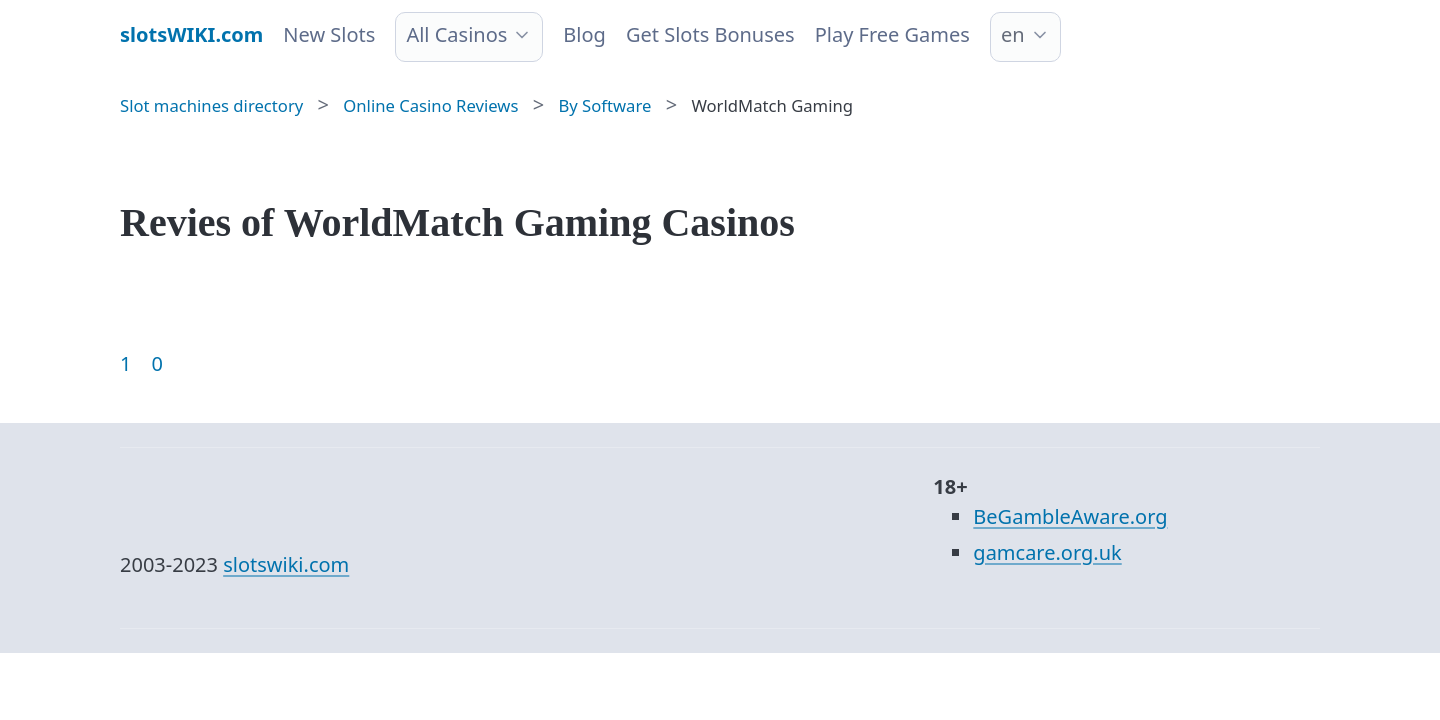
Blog (584, 34)
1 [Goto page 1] (125, 363)
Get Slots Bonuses (710, 34)
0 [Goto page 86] (156, 363)
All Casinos (456, 34)
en (1013, 34)
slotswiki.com (286, 564)
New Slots (329, 34)
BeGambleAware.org (1070, 516)
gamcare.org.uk (1047, 552)
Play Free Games (892, 34)
